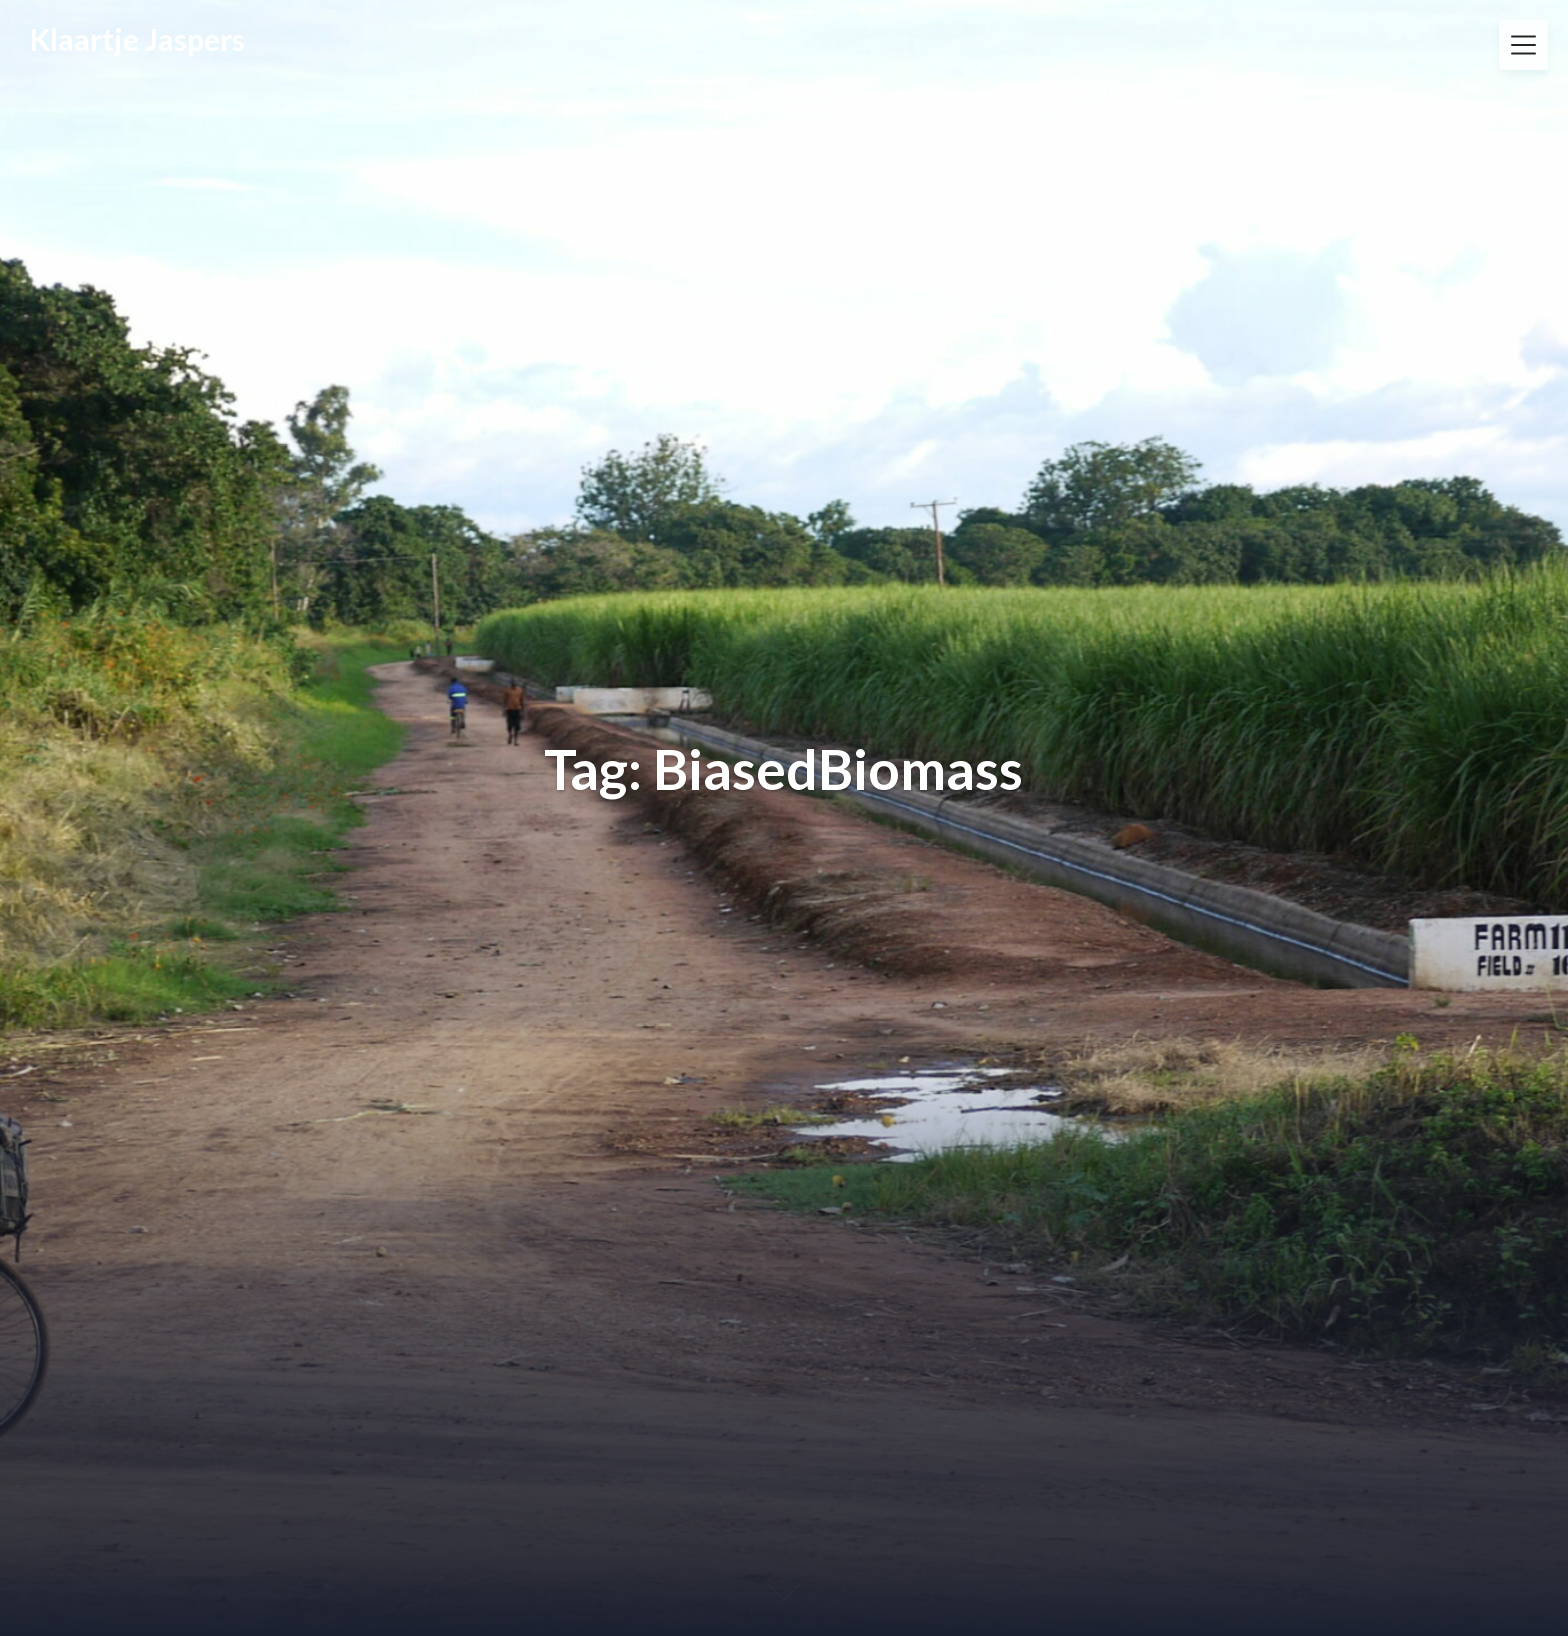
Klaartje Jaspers (137, 39)
